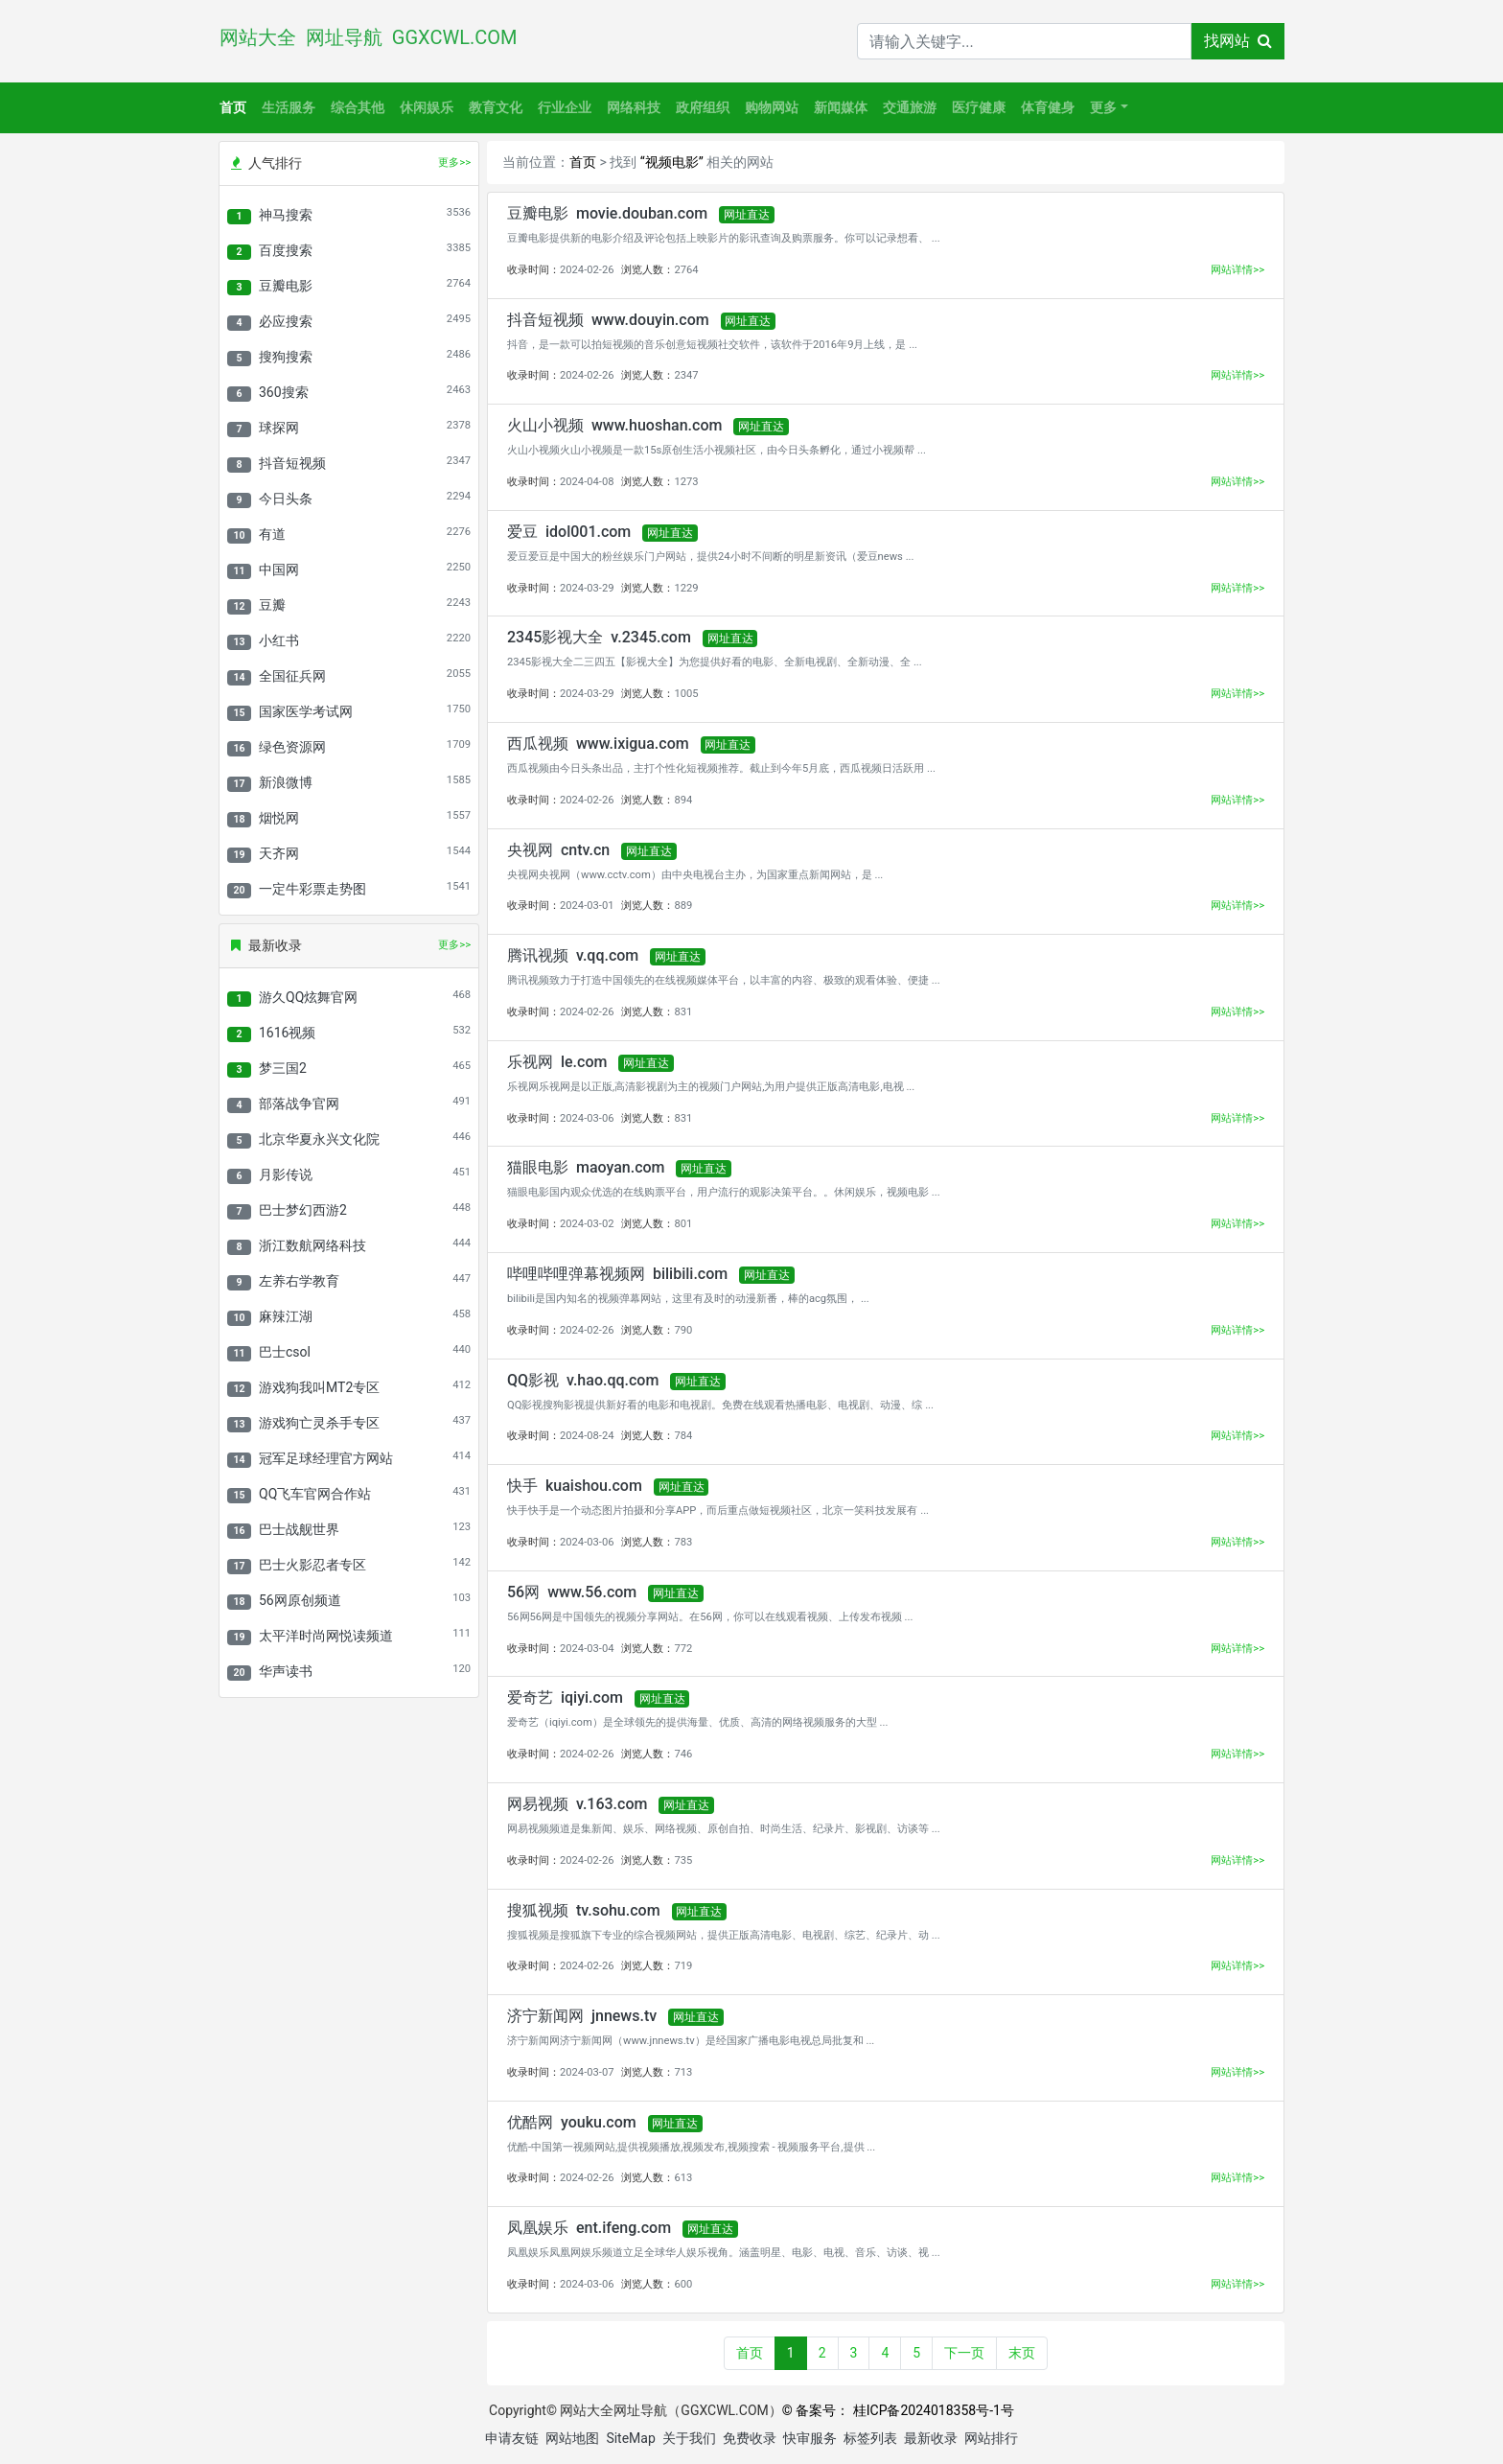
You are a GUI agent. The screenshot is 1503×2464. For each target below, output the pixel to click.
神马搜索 (285, 214)
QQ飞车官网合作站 (315, 1493)
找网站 (1238, 41)
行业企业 (564, 107)
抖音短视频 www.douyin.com (608, 320)
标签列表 (870, 2438)
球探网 (279, 427)
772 (683, 1648)
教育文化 (495, 107)
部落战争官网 (299, 1103)
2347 (686, 375)
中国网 (279, 569)
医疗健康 (979, 107)
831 (683, 1012)
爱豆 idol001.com (569, 532)
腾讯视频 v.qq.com (572, 955)
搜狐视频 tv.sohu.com (583, 1910)
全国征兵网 (292, 676)
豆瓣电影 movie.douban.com (607, 213)
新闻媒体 (840, 107)
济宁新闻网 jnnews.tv (582, 2016)
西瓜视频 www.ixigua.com (598, 743)
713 (683, 2072)
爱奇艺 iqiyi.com (565, 1697)
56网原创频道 (300, 1600)
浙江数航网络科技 (312, 1245)
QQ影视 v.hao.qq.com (583, 1380)
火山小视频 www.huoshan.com (614, 425)
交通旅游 (909, 107)
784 (683, 1436)
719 (683, 1966)
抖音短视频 (292, 463)
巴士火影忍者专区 (312, 1564)
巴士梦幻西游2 (303, 1210)
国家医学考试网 (306, 711)
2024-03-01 (586, 905)
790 (683, 1330)
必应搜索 (285, 321)
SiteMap (630, 2438)
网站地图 (572, 2438)
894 (683, 800)
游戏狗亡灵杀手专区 (319, 1422)
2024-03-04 (586, 1648)
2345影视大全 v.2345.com (599, 637)
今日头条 (285, 498)
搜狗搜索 (285, 356)
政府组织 (702, 107)
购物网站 (771, 107)
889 (683, 905)
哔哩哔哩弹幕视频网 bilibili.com (617, 1274)
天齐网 (279, 853)
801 (683, 1224)
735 (683, 1860)
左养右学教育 (299, 1281)
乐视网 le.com (557, 1062)
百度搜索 (285, 250)
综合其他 (357, 107)
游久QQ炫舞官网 (308, 997)
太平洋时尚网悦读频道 (326, 1635)
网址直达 (747, 214)
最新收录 (931, 2438)
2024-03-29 (586, 588)
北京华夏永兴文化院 (319, 1139)
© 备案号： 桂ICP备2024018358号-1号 (898, 2410)
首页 (233, 107)
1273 (686, 482)
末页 (1021, 2352)
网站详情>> (1237, 270)
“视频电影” (672, 162)
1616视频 (287, 1032)
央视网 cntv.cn (558, 850)
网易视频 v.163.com (577, 1804)
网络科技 (633, 107)
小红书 (279, 640)
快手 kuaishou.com (574, 1485)
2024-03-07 (586, 2072)
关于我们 (689, 2438)
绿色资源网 (292, 747)
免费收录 (749, 2438)
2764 (686, 270)
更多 (1103, 107)
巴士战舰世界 (299, 1529)
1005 (686, 693)
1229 (686, 588)
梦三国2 (283, 1068)
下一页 (964, 2352)
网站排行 (991, 2438)
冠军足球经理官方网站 (326, 1458)
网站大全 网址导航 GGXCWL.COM (373, 37)
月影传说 (285, 1174)
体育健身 (1048, 107)
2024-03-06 (586, 1118)
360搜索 (284, 392)
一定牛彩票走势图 (312, 888)
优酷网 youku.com (571, 2122)
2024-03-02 (586, 1224)
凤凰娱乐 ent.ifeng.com (589, 2228)
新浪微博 (285, 782)
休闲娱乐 (426, 107)
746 (683, 1754)
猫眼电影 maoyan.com (586, 1167)
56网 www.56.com (571, 1592)
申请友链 (512, 2438)
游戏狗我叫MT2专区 (319, 1387)
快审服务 (810, 2438)
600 (683, 2284)
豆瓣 (272, 605)
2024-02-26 (586, 270)
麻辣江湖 (285, 1316)
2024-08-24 (586, 1436)
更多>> (454, 162)
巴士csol (285, 1352)
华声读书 (285, 1671)
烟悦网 (279, 817)
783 (683, 1542)
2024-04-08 (586, 482)
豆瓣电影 (285, 285)
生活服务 (288, 107)
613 (683, 2178)
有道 (272, 534)
